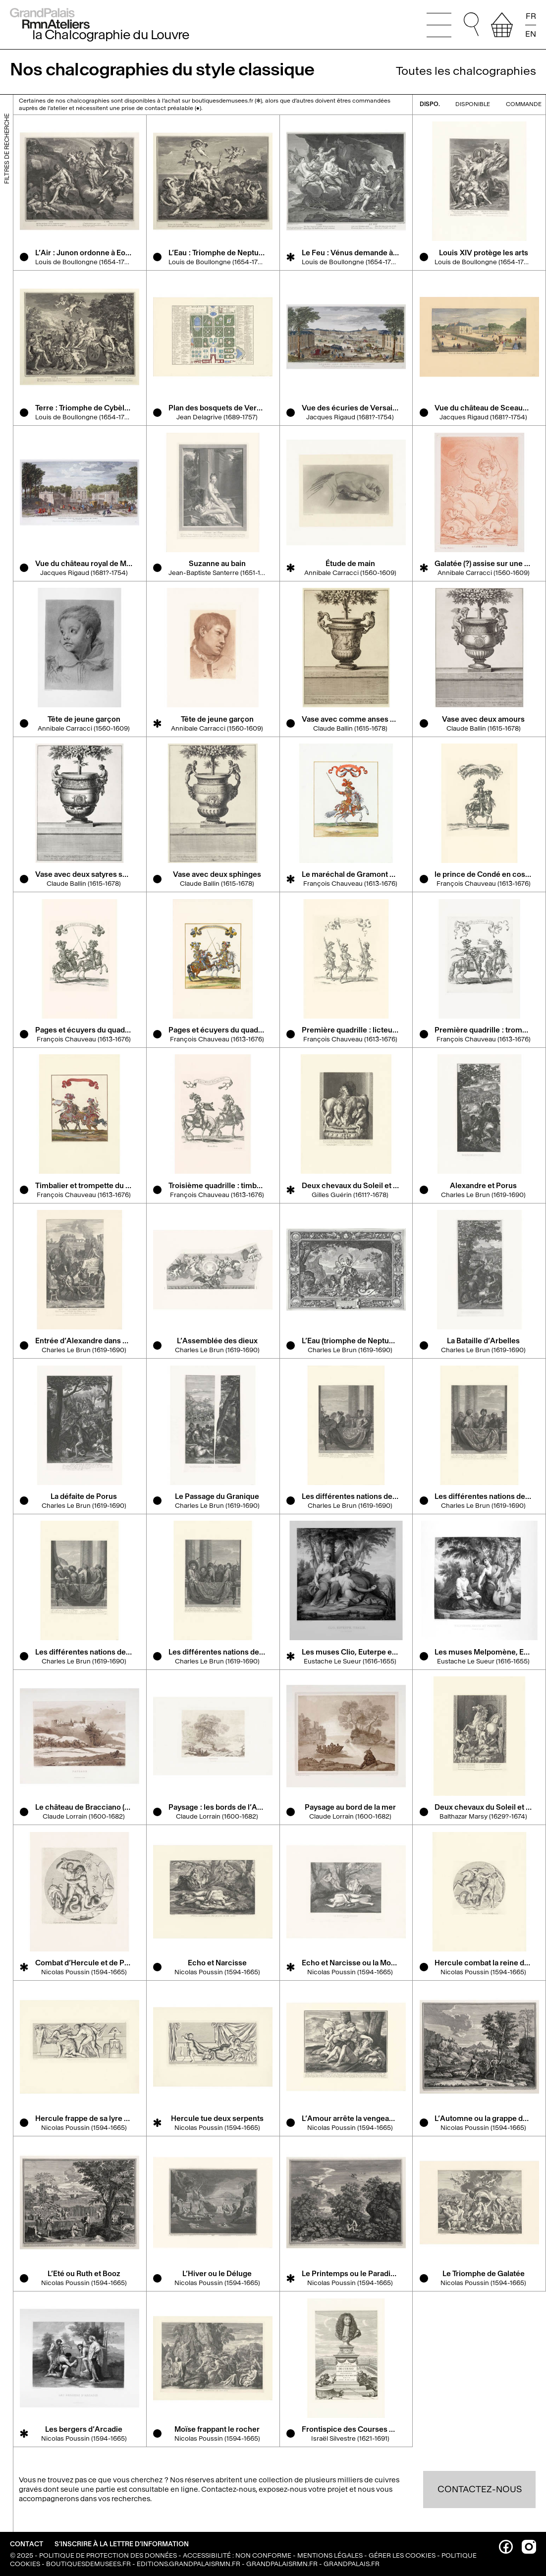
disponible (468, 104)
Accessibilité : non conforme (237, 2555)
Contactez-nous (479, 2489)
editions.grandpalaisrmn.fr (188, 2564)
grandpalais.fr (352, 2564)
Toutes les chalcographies (466, 71)
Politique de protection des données (108, 2555)
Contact (27, 2544)
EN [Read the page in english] (530, 33)
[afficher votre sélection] (502, 24)
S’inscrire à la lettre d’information (122, 2544)
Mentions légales (330, 2555)
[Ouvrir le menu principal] (439, 24)
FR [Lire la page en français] (531, 16)
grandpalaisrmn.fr (282, 2564)
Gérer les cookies (402, 2555)
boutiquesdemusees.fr (88, 2564)
